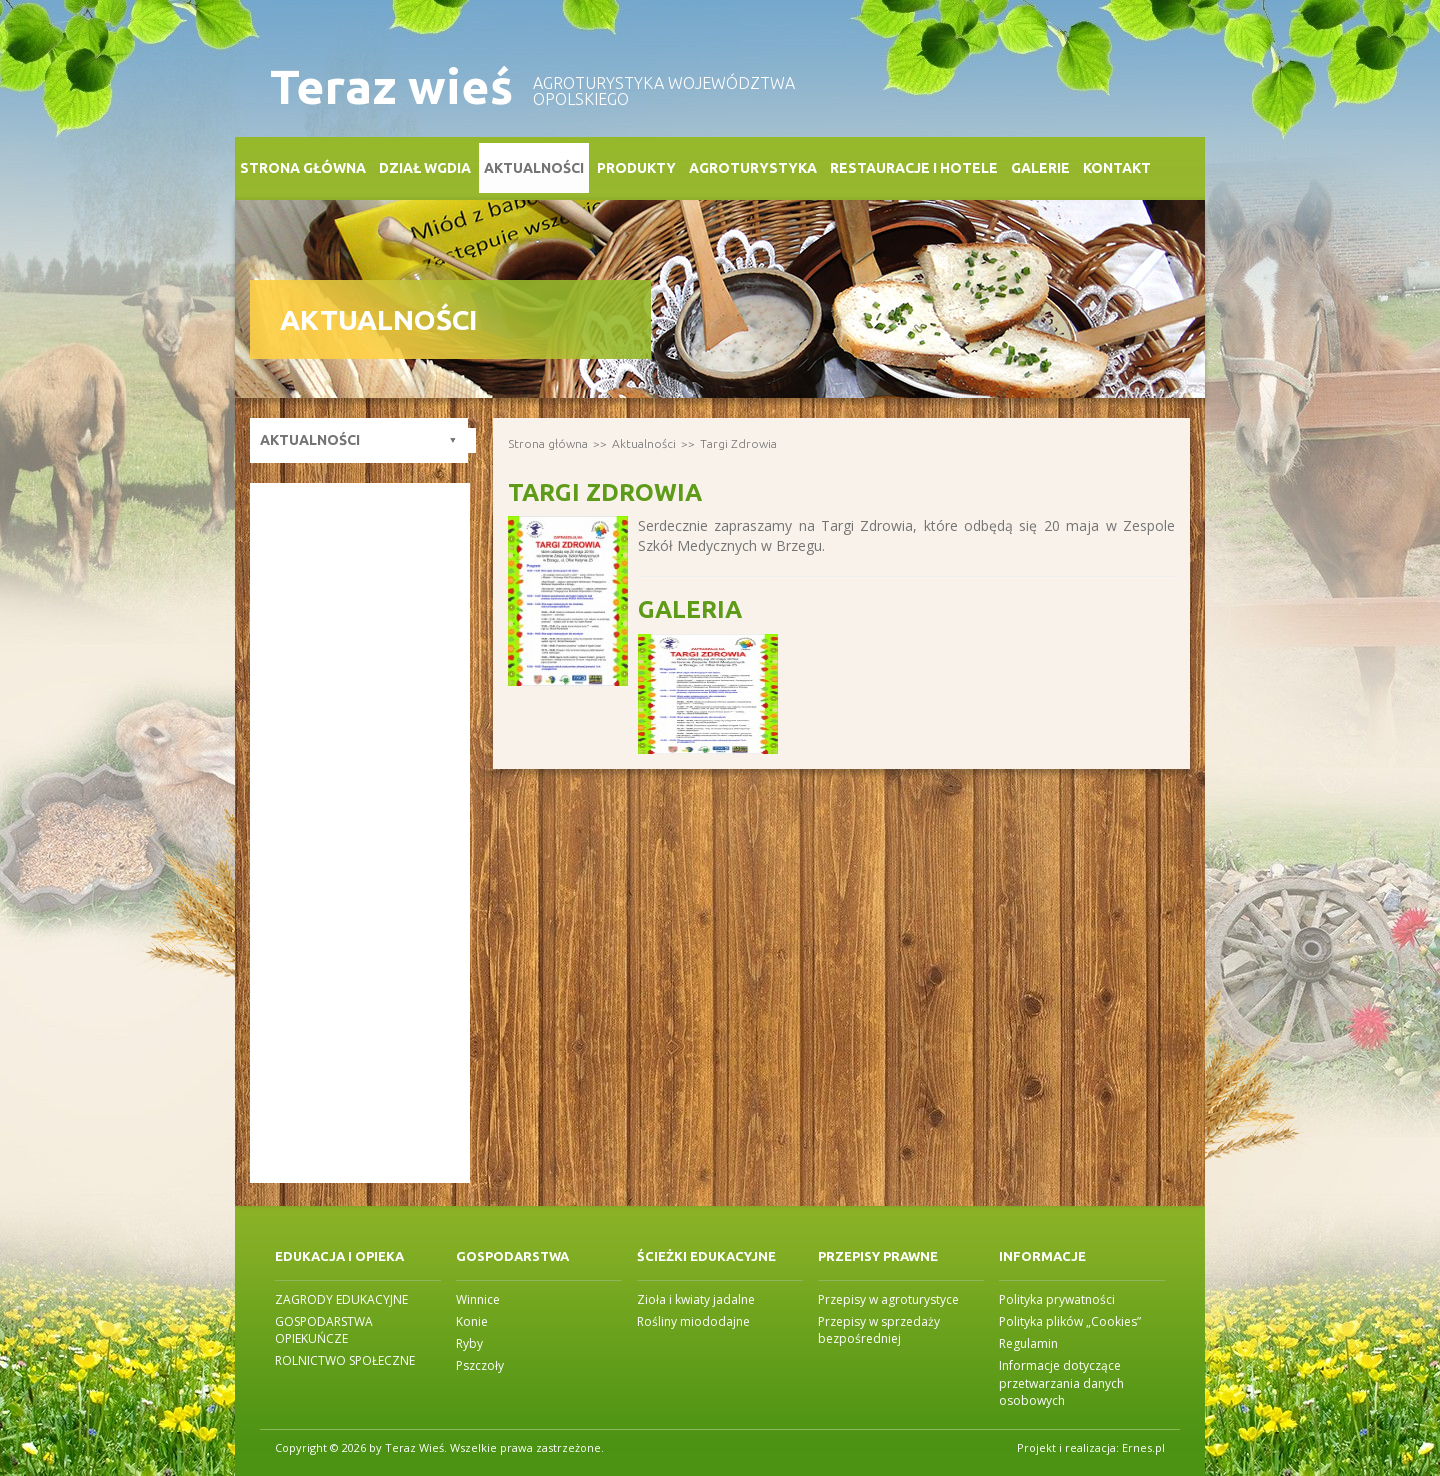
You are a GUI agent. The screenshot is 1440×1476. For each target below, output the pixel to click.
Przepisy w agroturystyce (888, 1299)
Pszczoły (480, 1365)
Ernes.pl (1143, 1447)
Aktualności (534, 168)
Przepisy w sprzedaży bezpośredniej (879, 1330)
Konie (472, 1321)
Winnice (478, 1299)
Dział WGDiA (425, 168)
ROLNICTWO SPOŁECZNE (345, 1360)
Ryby (469, 1343)
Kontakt (1117, 168)
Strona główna (303, 168)
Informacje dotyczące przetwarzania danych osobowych (1061, 1382)
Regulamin (1028, 1343)
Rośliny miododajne (693, 1321)
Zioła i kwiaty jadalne (696, 1299)
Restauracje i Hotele (914, 168)
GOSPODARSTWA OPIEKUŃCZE (324, 1330)
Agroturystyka (753, 168)
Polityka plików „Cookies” (1070, 1321)
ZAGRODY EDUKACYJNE (341, 1299)
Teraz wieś (391, 86)
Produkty (636, 168)
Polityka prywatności (1057, 1299)
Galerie (1040, 168)
